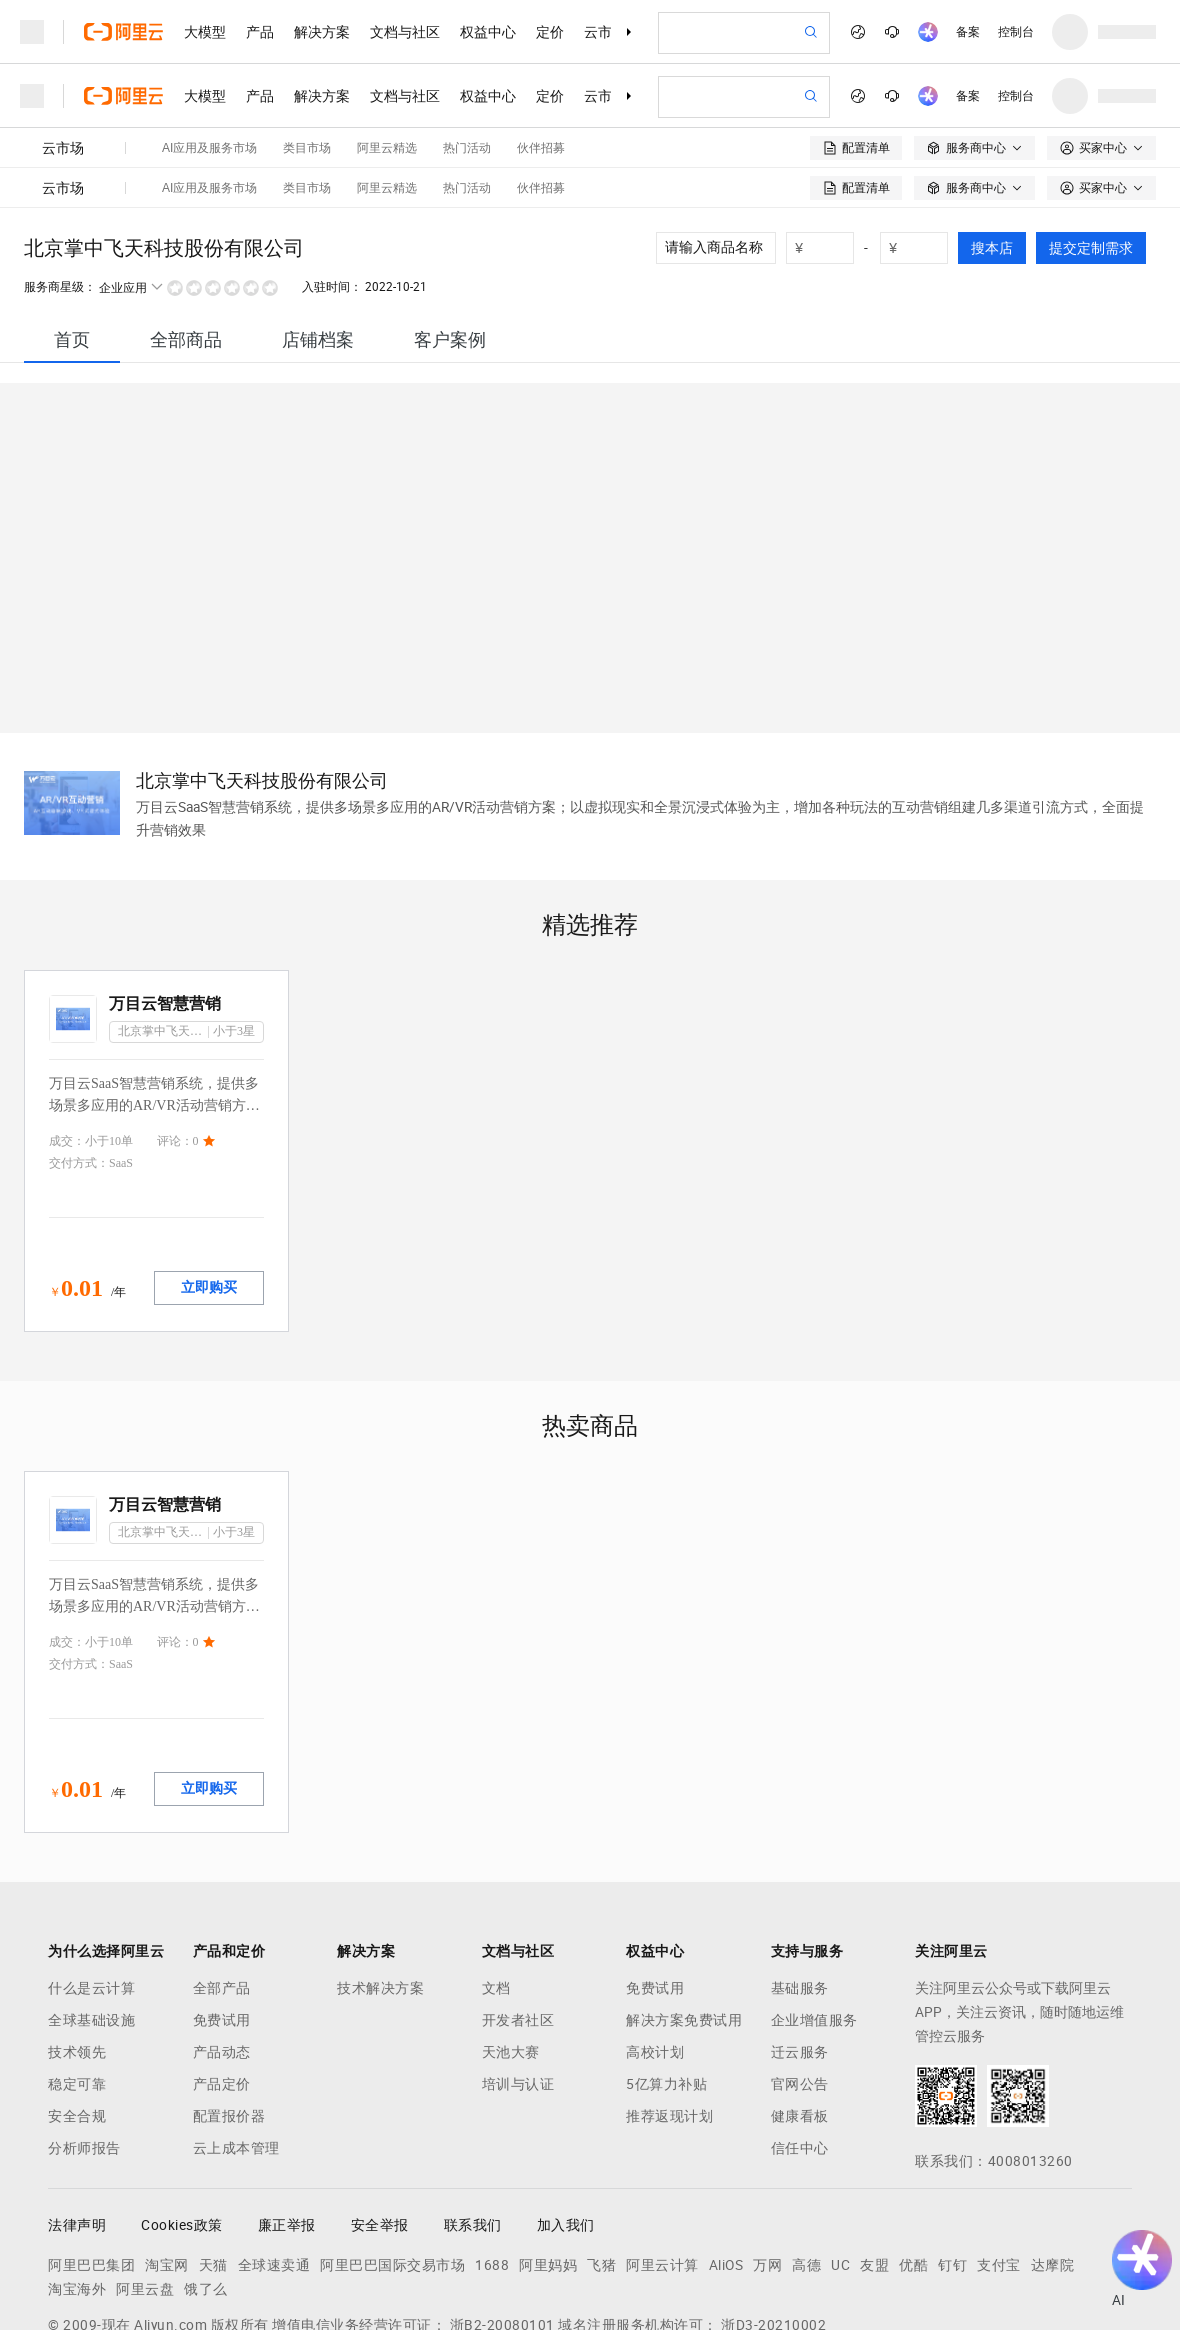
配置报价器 (229, 2012)
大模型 (205, 32)
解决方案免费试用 (684, 1916)
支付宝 (999, 2161)
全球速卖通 (274, 2161)
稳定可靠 (77, 1980)
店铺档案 (318, 235)
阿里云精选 (387, 84)
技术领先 (77, 1948)
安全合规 (77, 2012)
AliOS (726, 2161)
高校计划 (655, 1948)
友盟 (874, 2161)
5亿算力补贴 (666, 1980)
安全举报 (380, 2121)
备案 (968, 32)
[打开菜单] (32, 32)
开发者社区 (518, 1916)
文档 (496, 1884)
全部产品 (222, 1884)
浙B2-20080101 (502, 2221)
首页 (72, 235)
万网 (767, 2161)
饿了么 (206, 2185)
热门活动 (467, 84)
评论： (175, 1037)
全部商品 (186, 235)
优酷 (913, 2161)
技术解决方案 (380, 1884)
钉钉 (952, 2161)
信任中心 (800, 2044)
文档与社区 (405, 32)
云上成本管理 (236, 2044)
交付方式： (79, 1059)
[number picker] (922, 144)
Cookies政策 (182, 2121)
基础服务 (800, 1884)
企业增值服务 (814, 1916)
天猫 (213, 2161)
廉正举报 (287, 2121)
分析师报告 (84, 2044)
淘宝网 (167, 2161)
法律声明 (77, 2121)
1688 (492, 2161)
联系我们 (473, 2121)
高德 (806, 2161)
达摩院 (1053, 2161)
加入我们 (566, 2121)
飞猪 (601, 2161)
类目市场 (307, 84)
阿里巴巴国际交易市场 (392, 2161)
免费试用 (222, 1916)
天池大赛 (511, 1948)
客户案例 (450, 235)
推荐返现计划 (669, 2012)
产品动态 (222, 1948)
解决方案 (322, 32)
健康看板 (800, 2012)
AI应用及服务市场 (209, 84)
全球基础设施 (91, 1916)
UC (840, 2161)
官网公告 (800, 1980)
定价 (550, 32)
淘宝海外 (77, 2185)
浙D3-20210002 (773, 2221)
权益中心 (488, 32)
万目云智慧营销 (165, 899)
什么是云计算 (91, 1884)
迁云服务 (800, 1948)
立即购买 (209, 1183)
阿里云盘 (145, 2185)
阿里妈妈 (548, 2161)
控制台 (1016, 32)
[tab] (72, 235)
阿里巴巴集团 (91, 2161)
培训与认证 (518, 1980)
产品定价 (222, 1980)
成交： (67, 1037)
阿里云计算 (662, 2161)
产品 (260, 32)
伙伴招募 (541, 84)
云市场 (605, 32)
